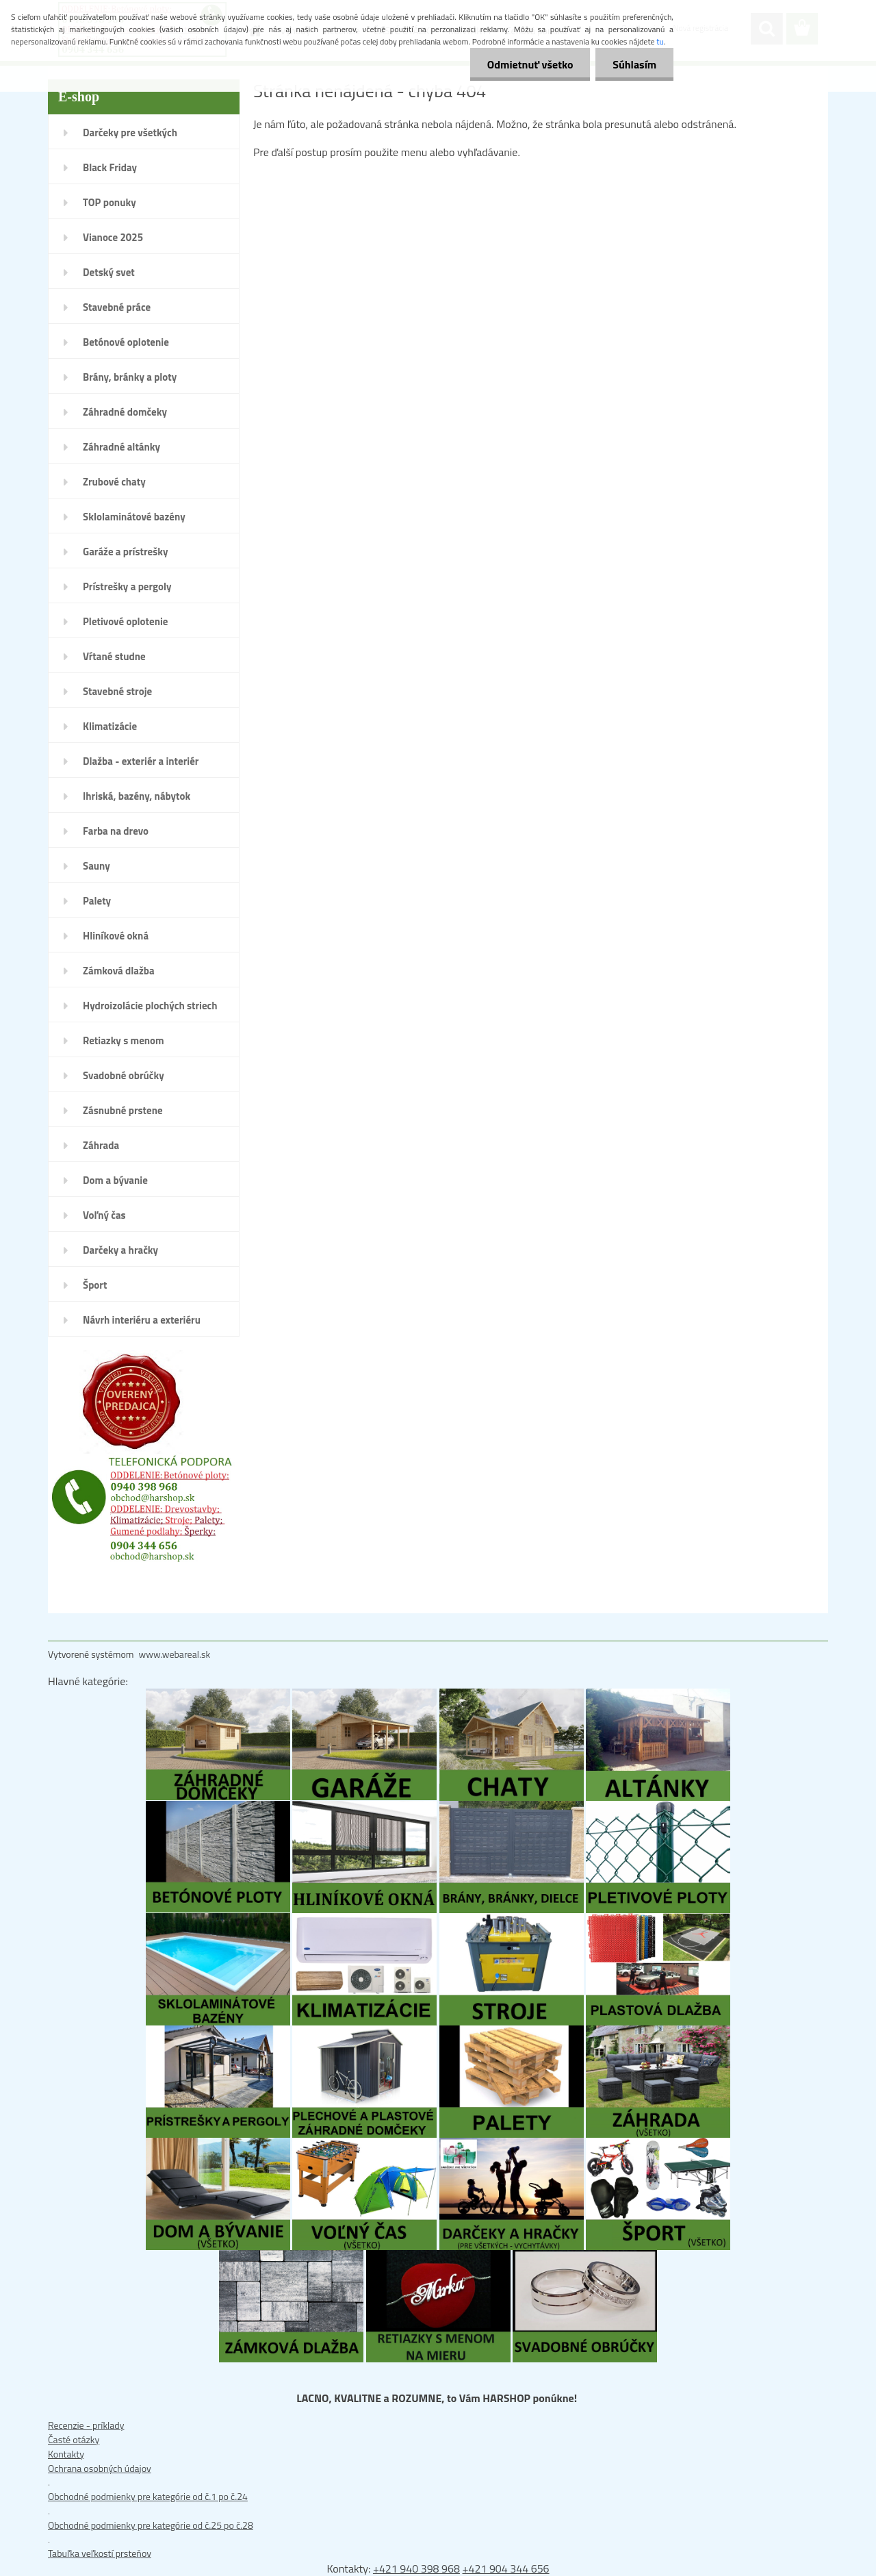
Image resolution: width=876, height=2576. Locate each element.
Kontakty (66, 2454)
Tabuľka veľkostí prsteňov (99, 2553)
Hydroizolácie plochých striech (150, 1005)
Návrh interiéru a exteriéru (142, 1320)
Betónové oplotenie (126, 342)
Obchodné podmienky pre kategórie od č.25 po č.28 (150, 2525)
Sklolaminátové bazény (134, 517)
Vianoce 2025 (113, 237)
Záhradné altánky (121, 447)
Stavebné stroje (117, 691)
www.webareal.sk (175, 1654)
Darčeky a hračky (120, 1250)
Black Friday (110, 167)
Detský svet (109, 272)
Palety (97, 901)
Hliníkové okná (116, 936)
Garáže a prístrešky (125, 551)
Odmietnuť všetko (530, 64)
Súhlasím (634, 64)
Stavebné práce (117, 307)
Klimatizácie (110, 726)
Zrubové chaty (114, 482)
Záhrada (101, 1145)
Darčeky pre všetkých (130, 132)
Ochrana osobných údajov (99, 2468)
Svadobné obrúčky (123, 1075)
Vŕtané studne (114, 656)
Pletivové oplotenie (125, 621)
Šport (95, 1285)
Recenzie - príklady (86, 2425)
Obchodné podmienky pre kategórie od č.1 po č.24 (148, 2496)
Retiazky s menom (123, 1040)
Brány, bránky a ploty (130, 377)
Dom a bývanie (115, 1180)
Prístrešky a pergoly (127, 586)
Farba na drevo (116, 831)
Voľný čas (104, 1215)
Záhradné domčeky (125, 412)
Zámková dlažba (119, 970)
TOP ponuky (109, 202)
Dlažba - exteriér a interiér (140, 761)
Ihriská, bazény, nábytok (136, 796)
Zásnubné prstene (123, 1110)
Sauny (96, 866)
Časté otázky (73, 2439)
